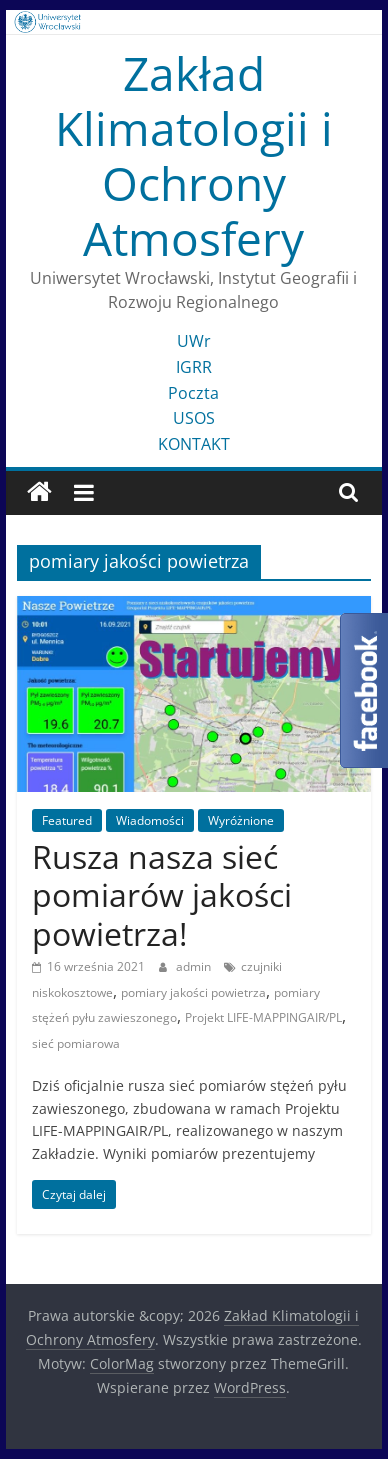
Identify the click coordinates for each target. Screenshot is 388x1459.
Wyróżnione (241, 820)
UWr (194, 341)
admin (195, 966)
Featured (67, 820)
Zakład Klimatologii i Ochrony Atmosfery (194, 156)
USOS (194, 418)
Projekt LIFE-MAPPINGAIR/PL (263, 1017)
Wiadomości (150, 820)
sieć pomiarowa (76, 1043)
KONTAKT (194, 444)
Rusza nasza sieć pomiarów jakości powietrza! (162, 895)
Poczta (193, 393)
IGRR (194, 367)
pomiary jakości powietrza (193, 992)
